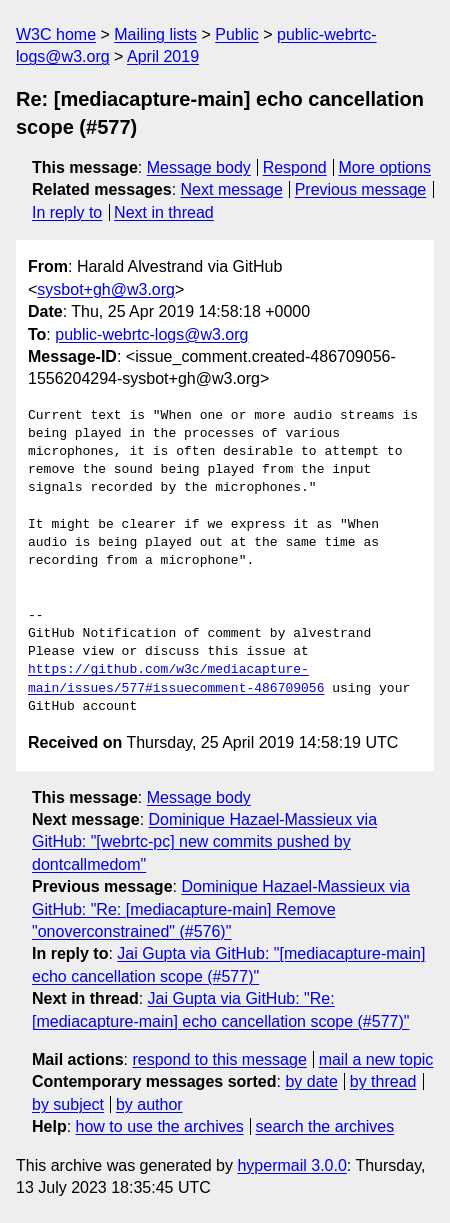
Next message (232, 189)
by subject (68, 1104)
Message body (199, 167)
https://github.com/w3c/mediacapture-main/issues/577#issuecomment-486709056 (176, 679)
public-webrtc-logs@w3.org (151, 334)
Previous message (361, 189)
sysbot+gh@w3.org (106, 289)
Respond (295, 167)
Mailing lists (155, 34)
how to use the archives (160, 1126)
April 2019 (163, 56)
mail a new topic (376, 1059)
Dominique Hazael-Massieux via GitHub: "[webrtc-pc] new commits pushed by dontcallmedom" (204, 842)
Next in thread (164, 212)
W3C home (56, 34)
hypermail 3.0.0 (291, 1165)
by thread (383, 1081)
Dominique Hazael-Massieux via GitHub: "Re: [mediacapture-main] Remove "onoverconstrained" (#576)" (221, 909)
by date (311, 1081)
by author (149, 1104)
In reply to (67, 212)
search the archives (325, 1126)
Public (237, 34)
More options (385, 167)
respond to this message (219, 1059)
